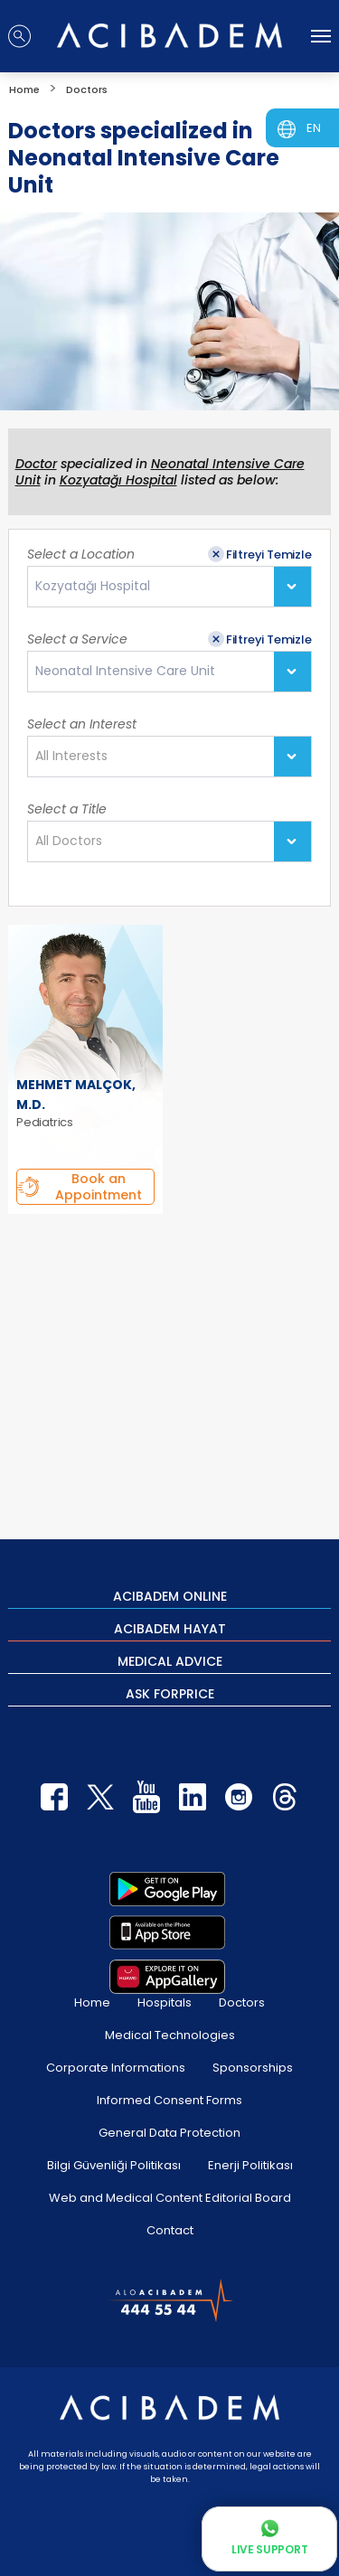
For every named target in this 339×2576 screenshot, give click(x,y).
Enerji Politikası (250, 2165)
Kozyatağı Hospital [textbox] (92, 586)
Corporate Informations (115, 2067)
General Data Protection (169, 2132)
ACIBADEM (170, 1595)
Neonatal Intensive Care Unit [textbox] (125, 671)
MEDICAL (170, 1660)
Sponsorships (252, 2067)
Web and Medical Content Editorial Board (170, 2197)
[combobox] (169, 586)
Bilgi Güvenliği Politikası (114, 2165)
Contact (169, 2230)
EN (313, 127)
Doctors (242, 2002)
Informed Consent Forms (169, 2100)
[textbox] (77, 756)
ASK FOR (170, 1693)
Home (92, 2002)
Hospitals (164, 2002)
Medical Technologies (170, 2035)
